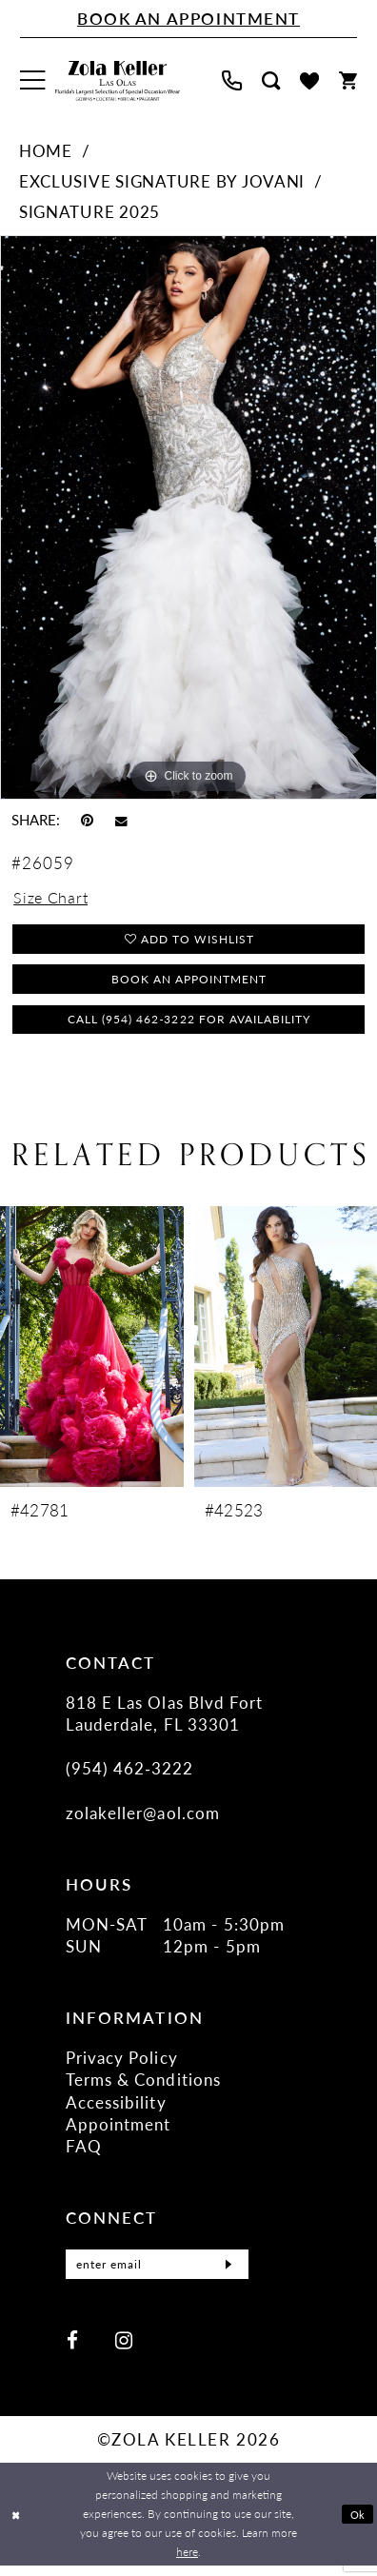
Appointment (118, 2129)
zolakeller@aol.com (143, 1818)
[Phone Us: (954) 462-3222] (231, 80)
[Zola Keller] (117, 81)
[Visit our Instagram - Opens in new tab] (123, 2349)
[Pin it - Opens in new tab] (87, 820)
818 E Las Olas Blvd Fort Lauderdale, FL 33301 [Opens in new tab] (165, 1717)
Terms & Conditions (143, 2084)
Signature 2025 (89, 211)
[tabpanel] (188, 517)
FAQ (84, 2151)
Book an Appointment (189, 981)
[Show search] (270, 80)
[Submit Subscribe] (227, 2272)
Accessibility (116, 2107)
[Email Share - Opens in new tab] (121, 820)
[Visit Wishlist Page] (308, 80)
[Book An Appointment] (188, 19)
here (187, 2562)
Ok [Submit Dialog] (357, 2524)
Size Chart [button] (52, 897)
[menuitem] (32, 81)
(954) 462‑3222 (130, 1773)
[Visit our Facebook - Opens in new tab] (72, 2349)
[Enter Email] (157, 2272)
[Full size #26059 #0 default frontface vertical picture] (188, 517)
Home (45, 150)
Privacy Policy (122, 2062)
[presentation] (92, 1352)
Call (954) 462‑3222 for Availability (189, 1023)
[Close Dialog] (17, 2524)
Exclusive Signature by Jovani (162, 180)
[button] (32, 81)
